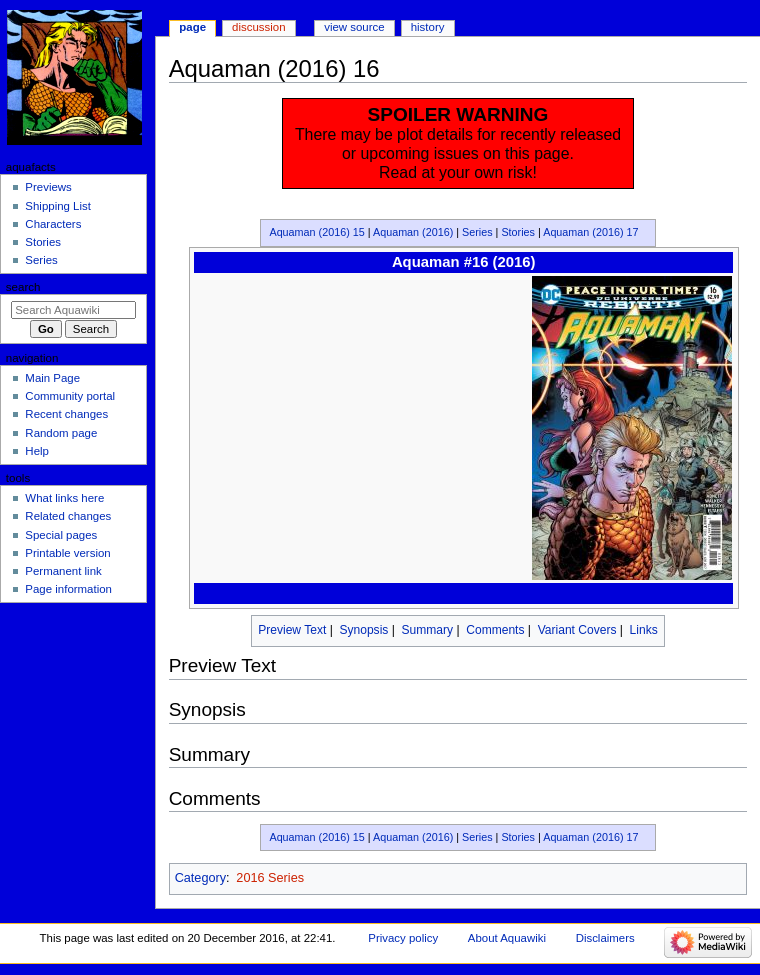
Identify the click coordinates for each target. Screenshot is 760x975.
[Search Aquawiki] (73, 310)
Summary (428, 630)
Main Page (52, 378)
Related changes (68, 516)
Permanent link (63, 571)
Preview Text (292, 630)
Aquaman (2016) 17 (590, 232)
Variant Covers (577, 630)
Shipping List (58, 206)
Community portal (70, 396)
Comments (495, 630)
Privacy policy (403, 938)
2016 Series (270, 878)
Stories (518, 232)
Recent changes (66, 414)
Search (23, 287)
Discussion (258, 27)
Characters (53, 224)
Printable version (67, 553)
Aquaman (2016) (413, 232)
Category (200, 878)
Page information (68, 589)
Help (37, 451)
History (428, 27)
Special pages (61, 535)
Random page (61, 433)
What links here (64, 498)
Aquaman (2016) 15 (316, 232)
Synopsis (363, 630)
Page (192, 27)
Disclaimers (605, 938)
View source (354, 27)
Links (644, 630)
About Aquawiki (507, 938)
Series (477, 232)
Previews (48, 187)
